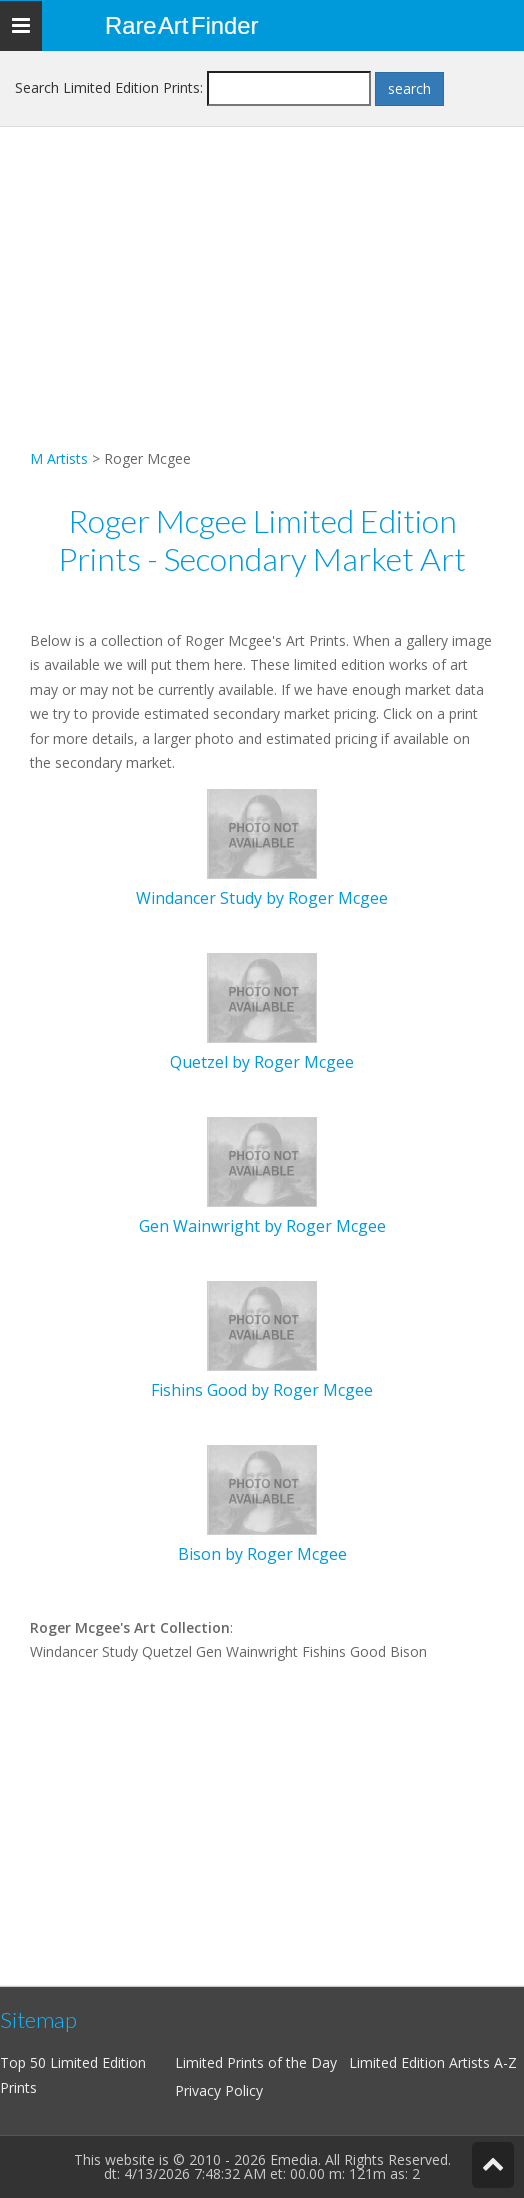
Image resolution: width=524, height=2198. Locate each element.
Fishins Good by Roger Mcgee (262, 1390)
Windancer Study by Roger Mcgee (262, 898)
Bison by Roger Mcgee (262, 1554)
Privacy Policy (219, 2090)
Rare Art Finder (181, 25)
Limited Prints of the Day (256, 2062)
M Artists (59, 458)
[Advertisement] (262, 307)
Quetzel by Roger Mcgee (262, 1062)
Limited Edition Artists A (426, 2062)
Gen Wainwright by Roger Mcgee (262, 1226)
